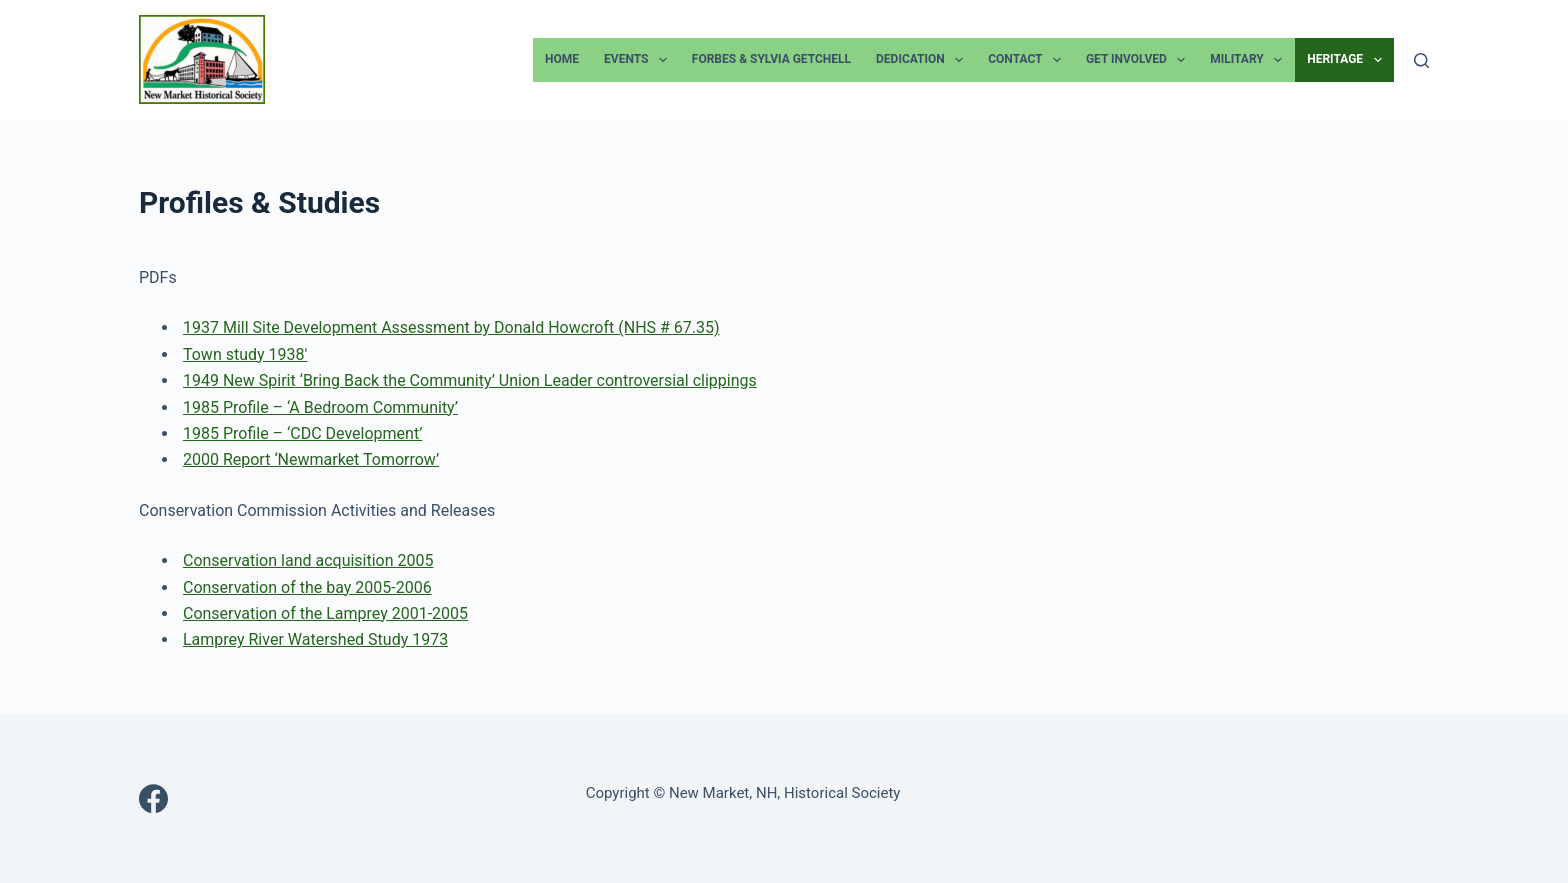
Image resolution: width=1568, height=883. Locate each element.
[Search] (1421, 60)
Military (1250, 60)
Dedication (923, 60)
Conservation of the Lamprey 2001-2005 (325, 613)
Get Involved (1139, 60)
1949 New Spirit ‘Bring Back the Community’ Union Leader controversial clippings (470, 380)
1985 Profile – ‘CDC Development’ (302, 433)
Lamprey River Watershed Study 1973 (315, 639)
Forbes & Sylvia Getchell (771, 59)
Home (562, 59)
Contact (1028, 60)
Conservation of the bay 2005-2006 (307, 587)
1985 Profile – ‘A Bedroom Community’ (320, 407)
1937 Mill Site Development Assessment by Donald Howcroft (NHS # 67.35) (451, 327)
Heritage (1348, 60)
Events (639, 60)
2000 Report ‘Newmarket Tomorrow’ (311, 459)
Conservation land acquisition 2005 (308, 560)
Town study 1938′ (245, 354)
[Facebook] (153, 798)
